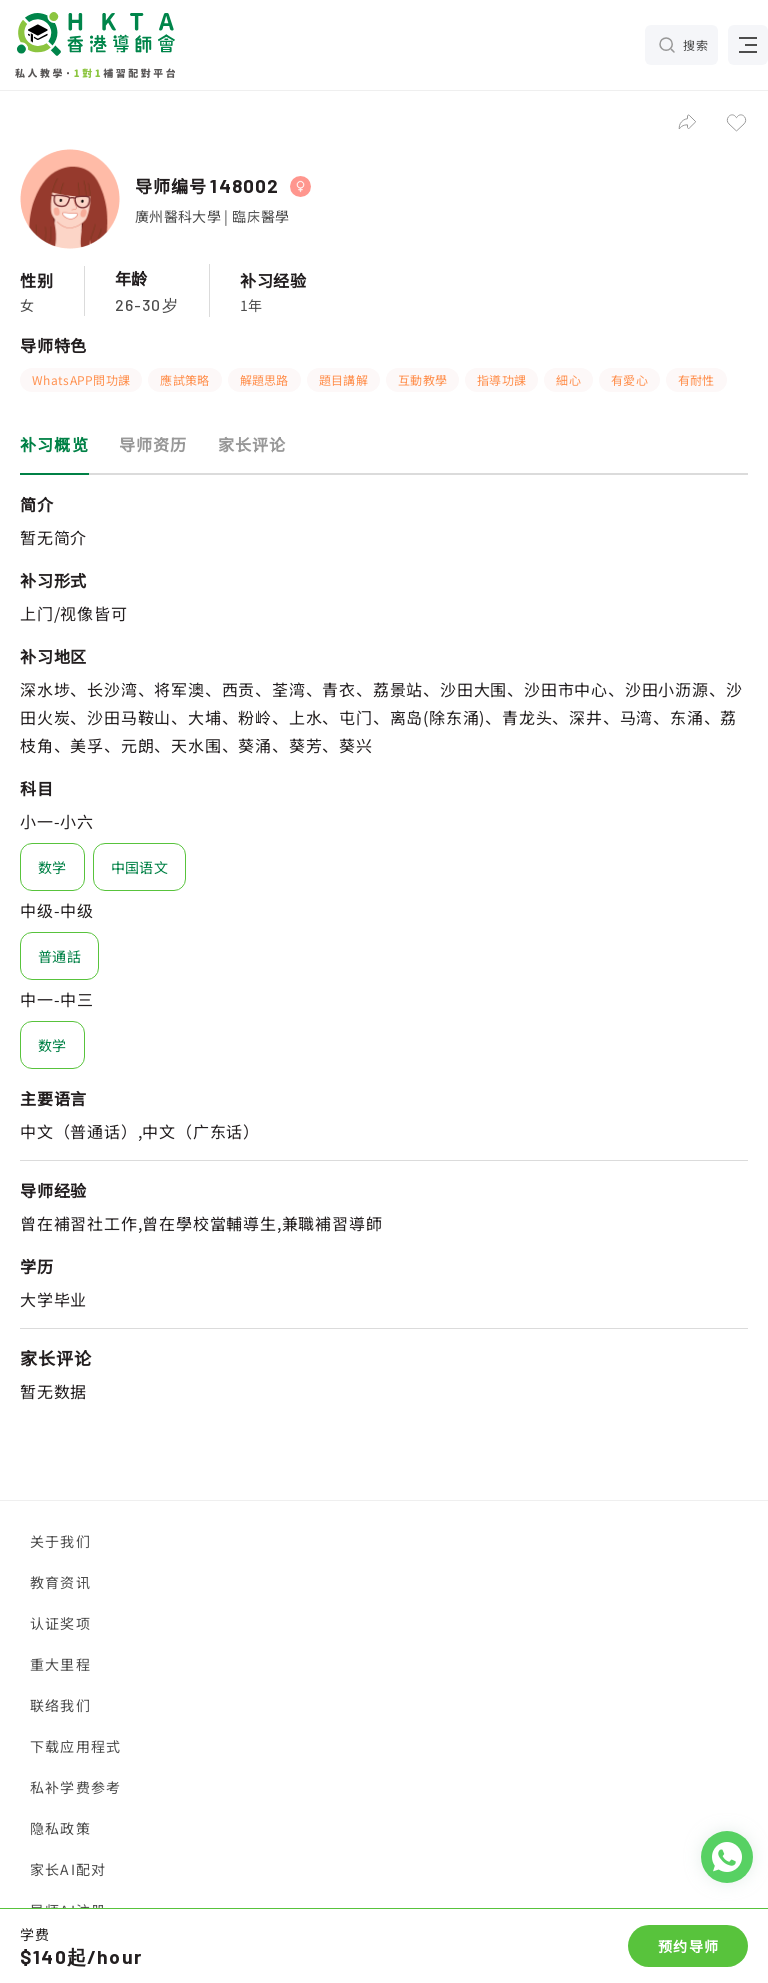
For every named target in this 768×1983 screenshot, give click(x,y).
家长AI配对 (68, 1869)
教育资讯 (60, 1582)
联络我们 (60, 1705)
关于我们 (60, 1541)
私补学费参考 (75, 1787)
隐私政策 (60, 1828)
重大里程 (60, 1664)
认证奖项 (60, 1623)
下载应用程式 (75, 1746)
